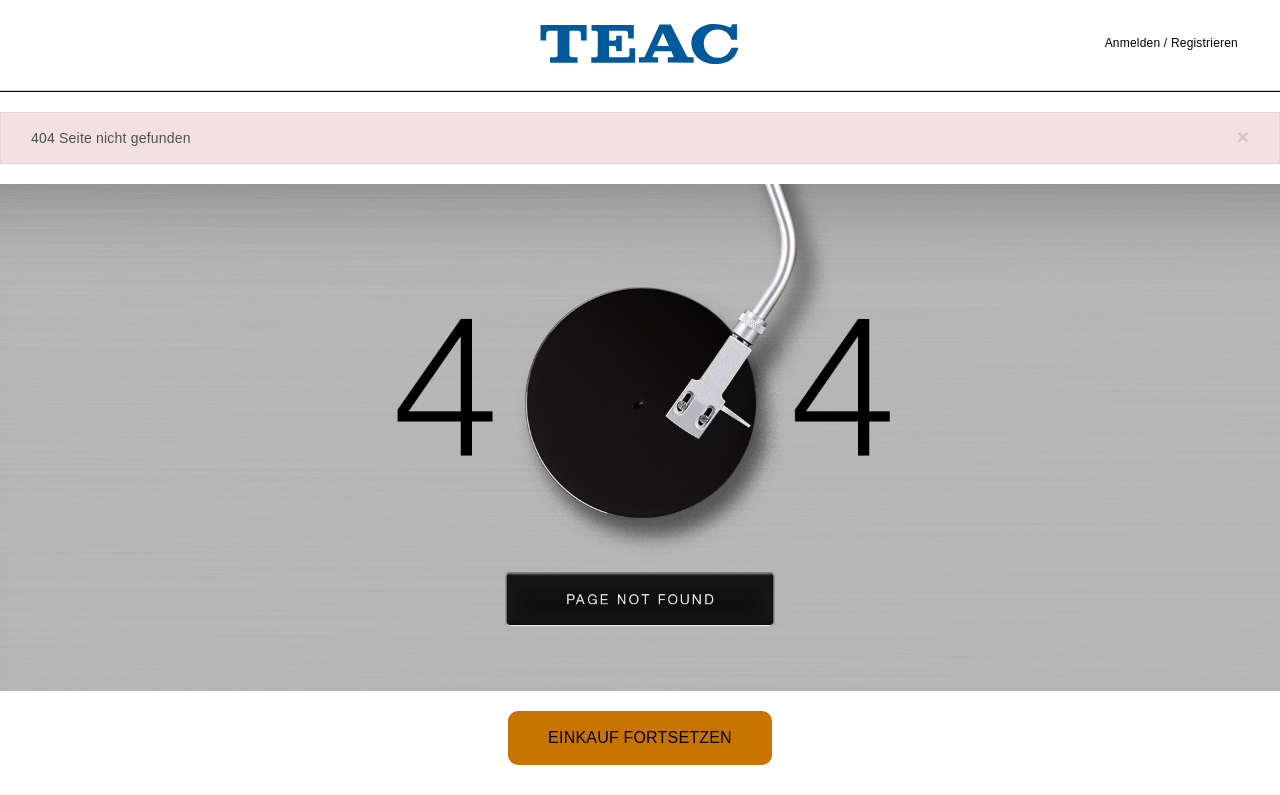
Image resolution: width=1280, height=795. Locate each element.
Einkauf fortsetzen (640, 737)
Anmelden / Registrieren (1171, 43)
